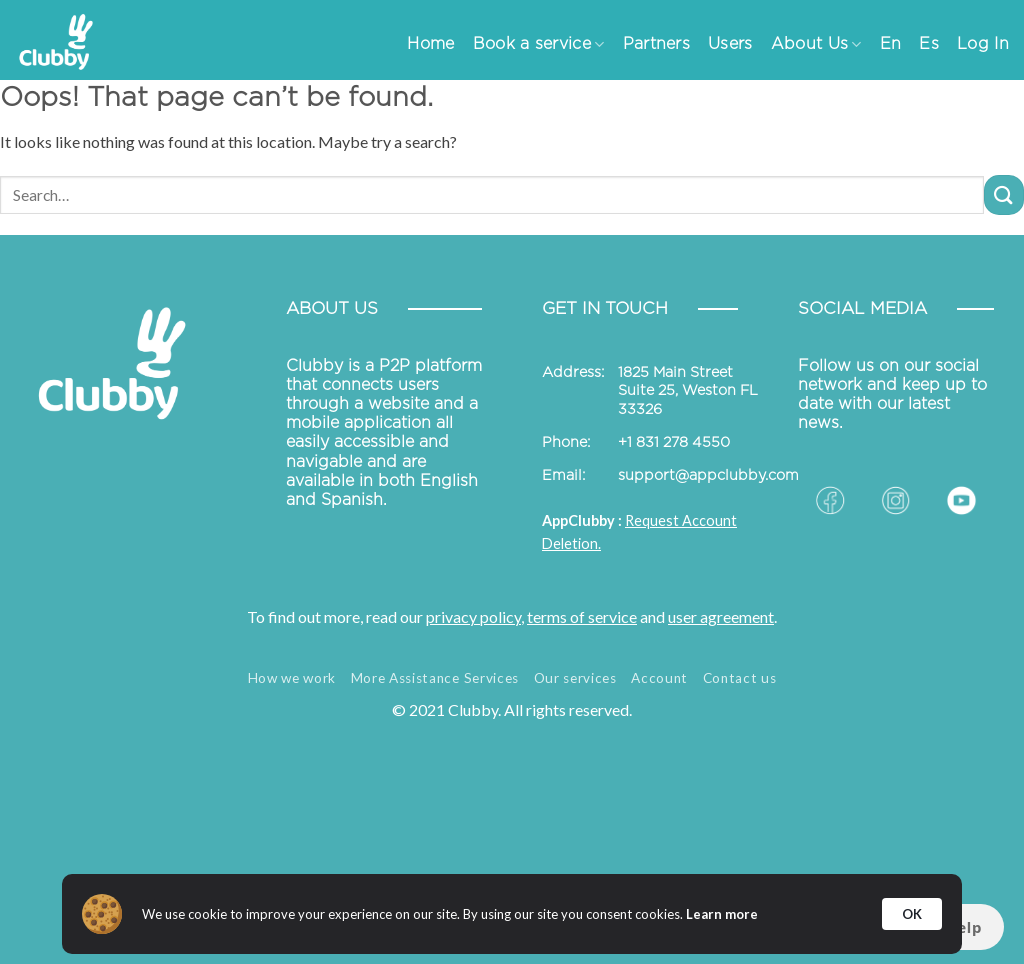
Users (730, 44)
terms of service (582, 616)
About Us (816, 44)
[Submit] (1004, 194)
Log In (983, 44)
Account (659, 678)
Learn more (722, 914)
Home (430, 44)
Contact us (740, 678)
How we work (292, 678)
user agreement (721, 616)
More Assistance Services (435, 678)
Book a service (539, 44)
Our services (575, 678)
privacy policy (473, 616)
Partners (657, 44)
